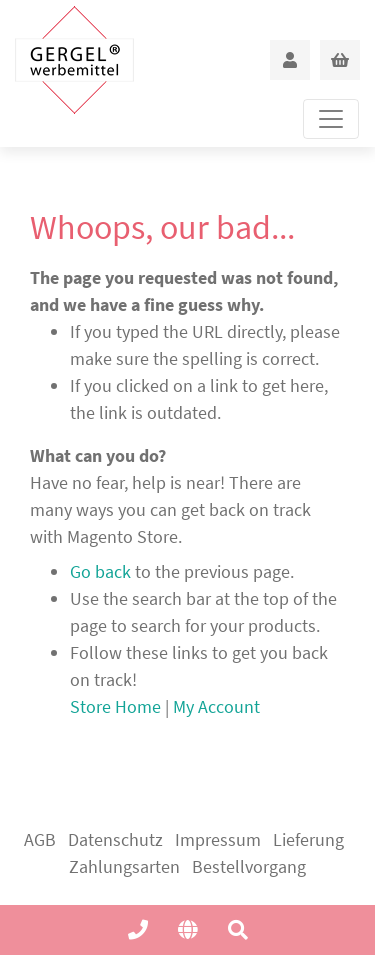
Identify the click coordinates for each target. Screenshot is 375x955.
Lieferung (308, 839)
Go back (100, 571)
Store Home (115, 706)
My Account (216, 706)
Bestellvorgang (249, 866)
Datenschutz (115, 839)
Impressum (218, 839)
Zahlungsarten (124, 866)
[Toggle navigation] (331, 119)
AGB (40, 839)
